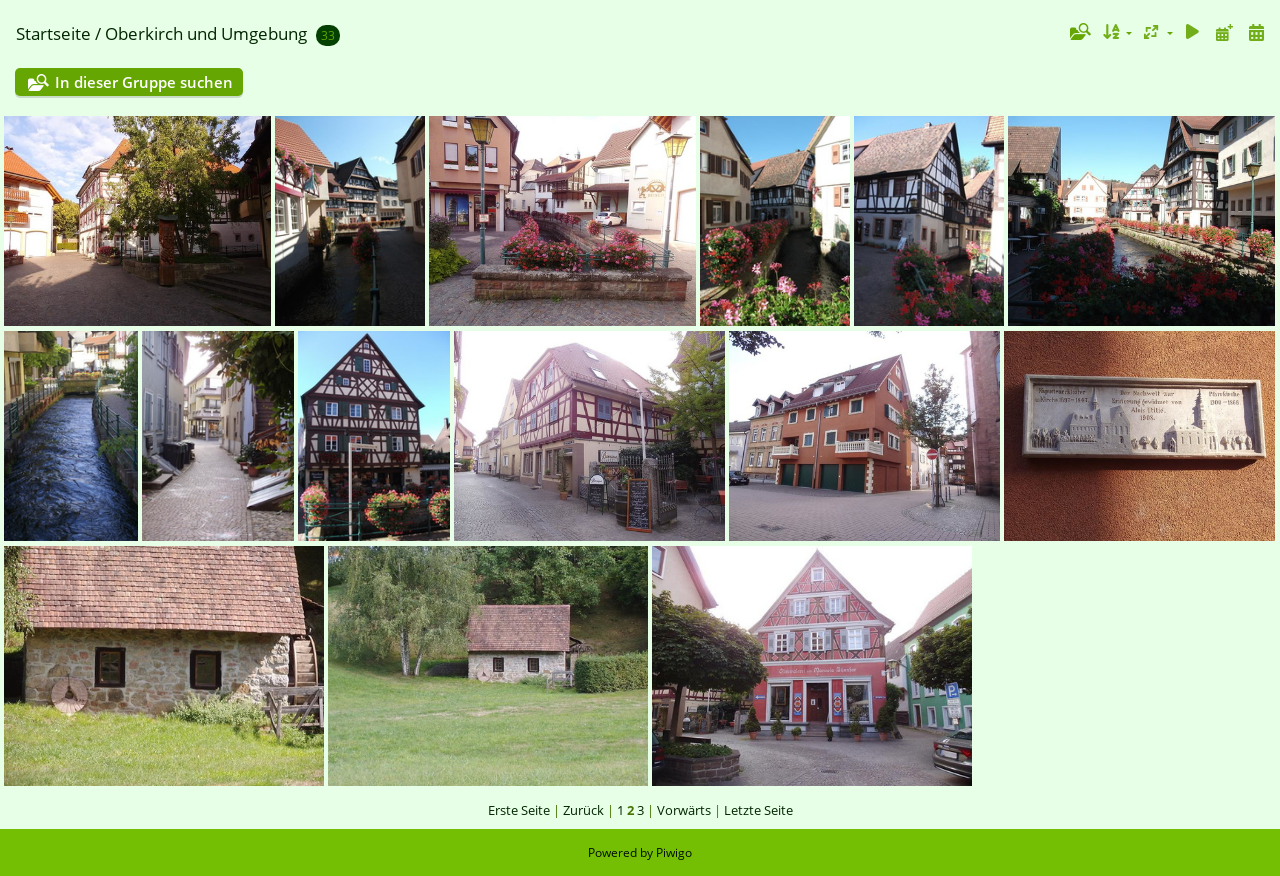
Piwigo (674, 852)
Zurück (583, 810)
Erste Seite (519, 810)
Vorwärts (684, 810)
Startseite (53, 33)
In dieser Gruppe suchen (144, 82)
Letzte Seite (758, 810)
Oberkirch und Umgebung (206, 33)
